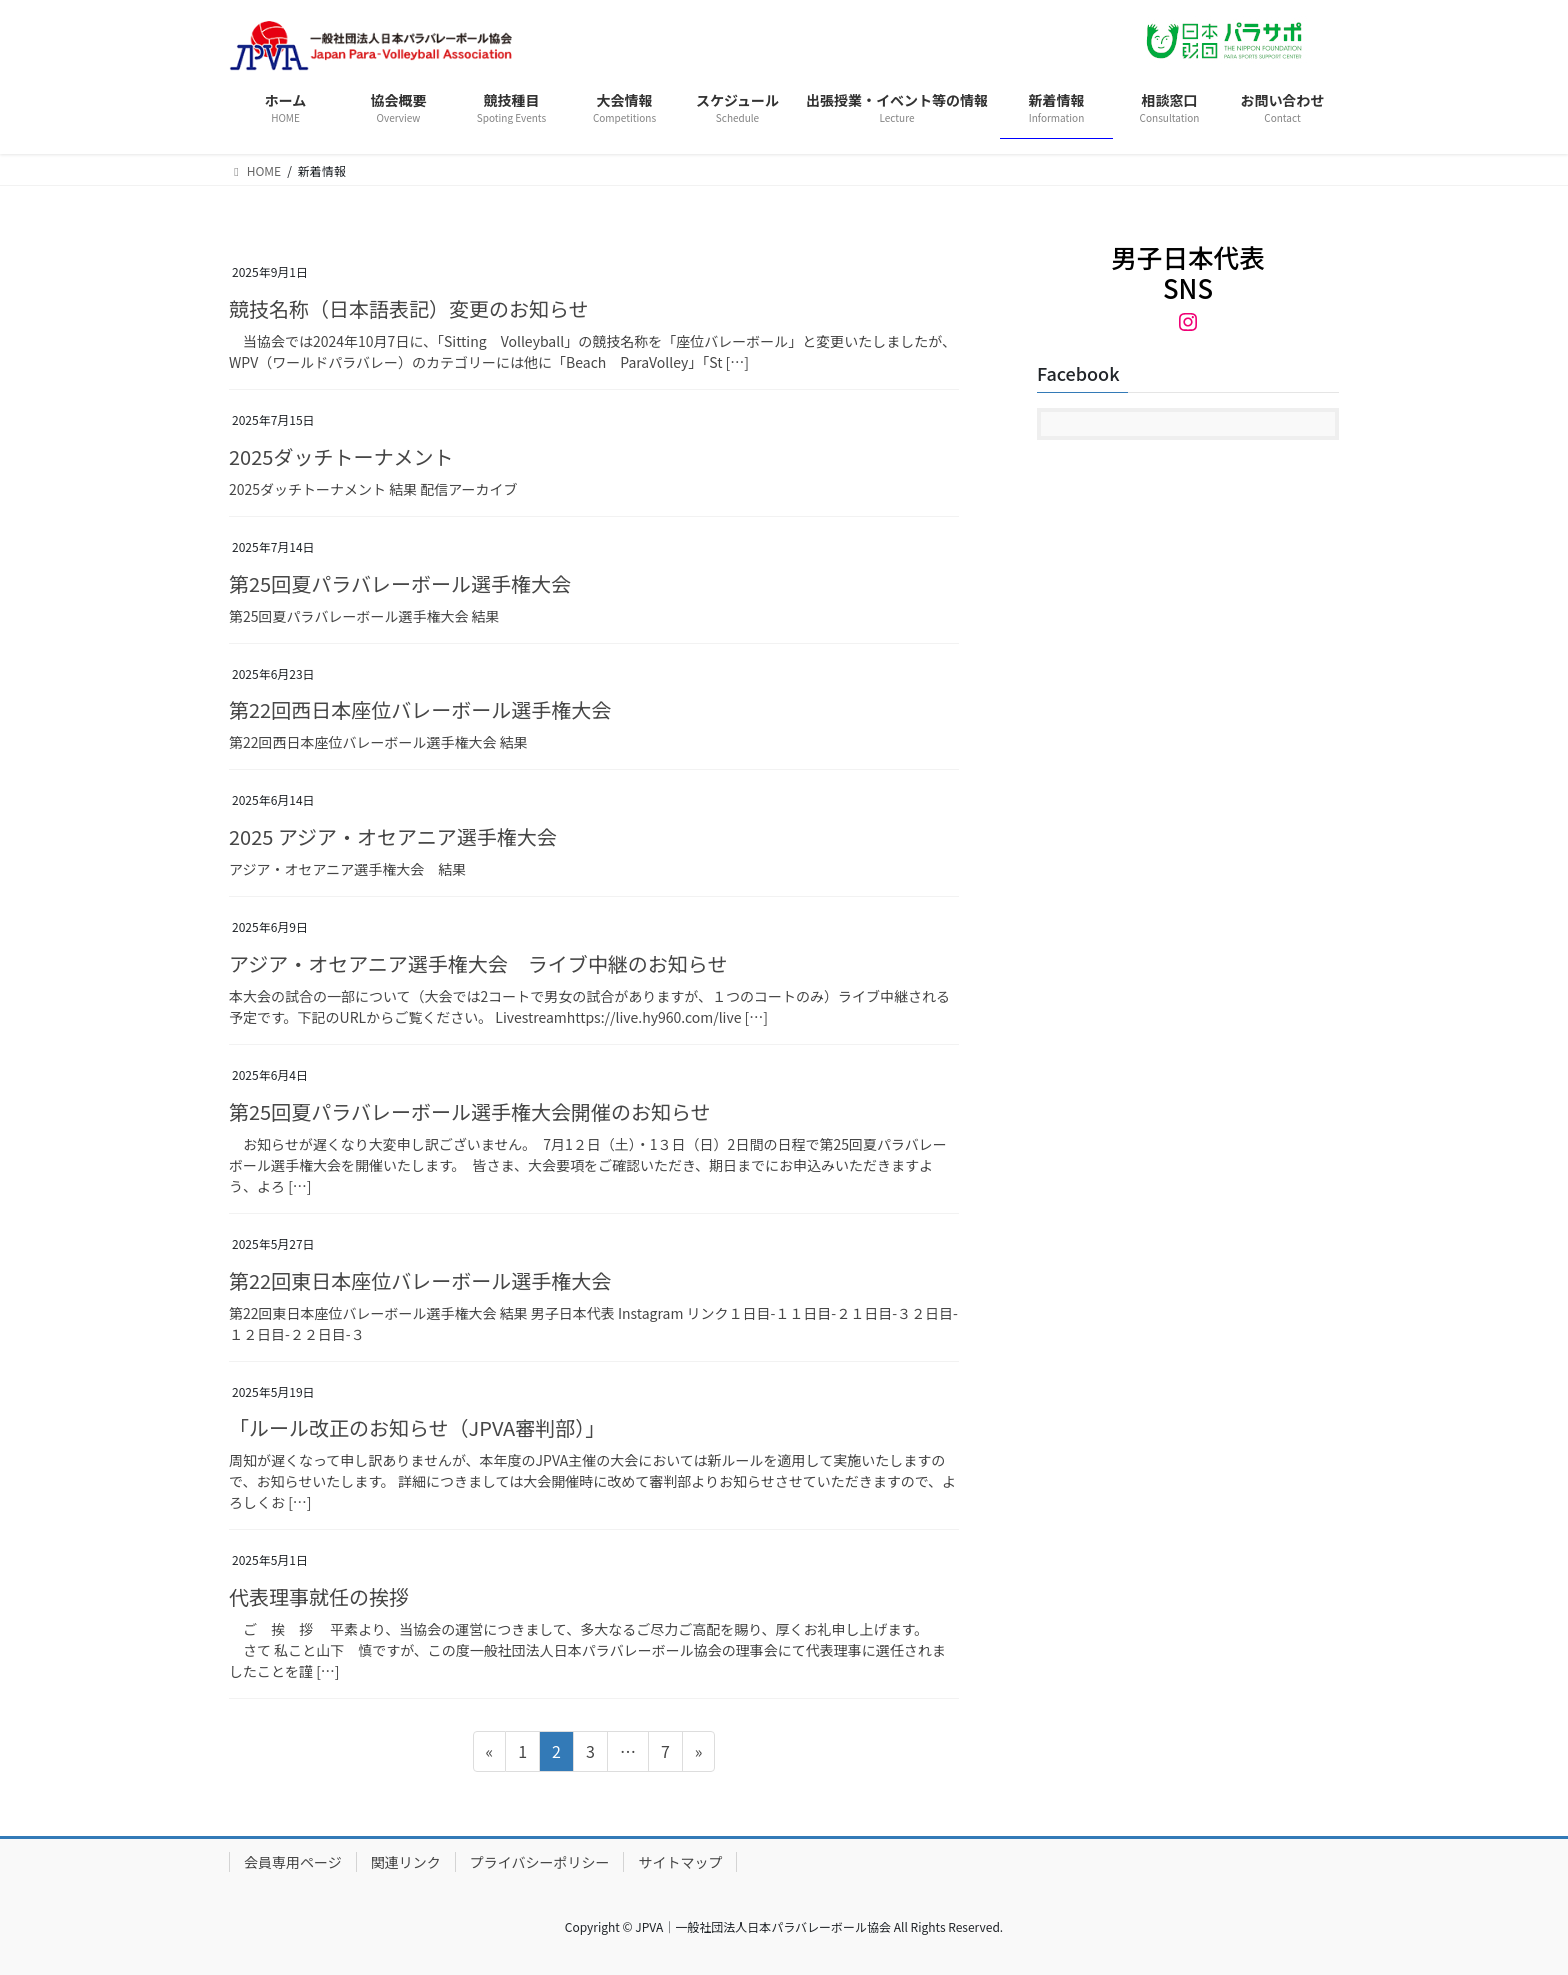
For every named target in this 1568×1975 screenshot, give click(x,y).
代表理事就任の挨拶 (321, 1596)
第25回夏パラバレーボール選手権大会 (400, 583)
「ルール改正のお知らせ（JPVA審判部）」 (417, 1427)
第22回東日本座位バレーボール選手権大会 (420, 1280)
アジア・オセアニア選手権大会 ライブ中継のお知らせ (478, 963)
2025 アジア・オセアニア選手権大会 (393, 836)
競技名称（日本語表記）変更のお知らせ (411, 308)
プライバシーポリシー (540, 1862)
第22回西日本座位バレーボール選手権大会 (420, 709)
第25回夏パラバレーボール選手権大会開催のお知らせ (470, 1111)
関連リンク (406, 1862)
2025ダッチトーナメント (341, 456)
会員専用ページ (293, 1862)
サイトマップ (680, 1862)
